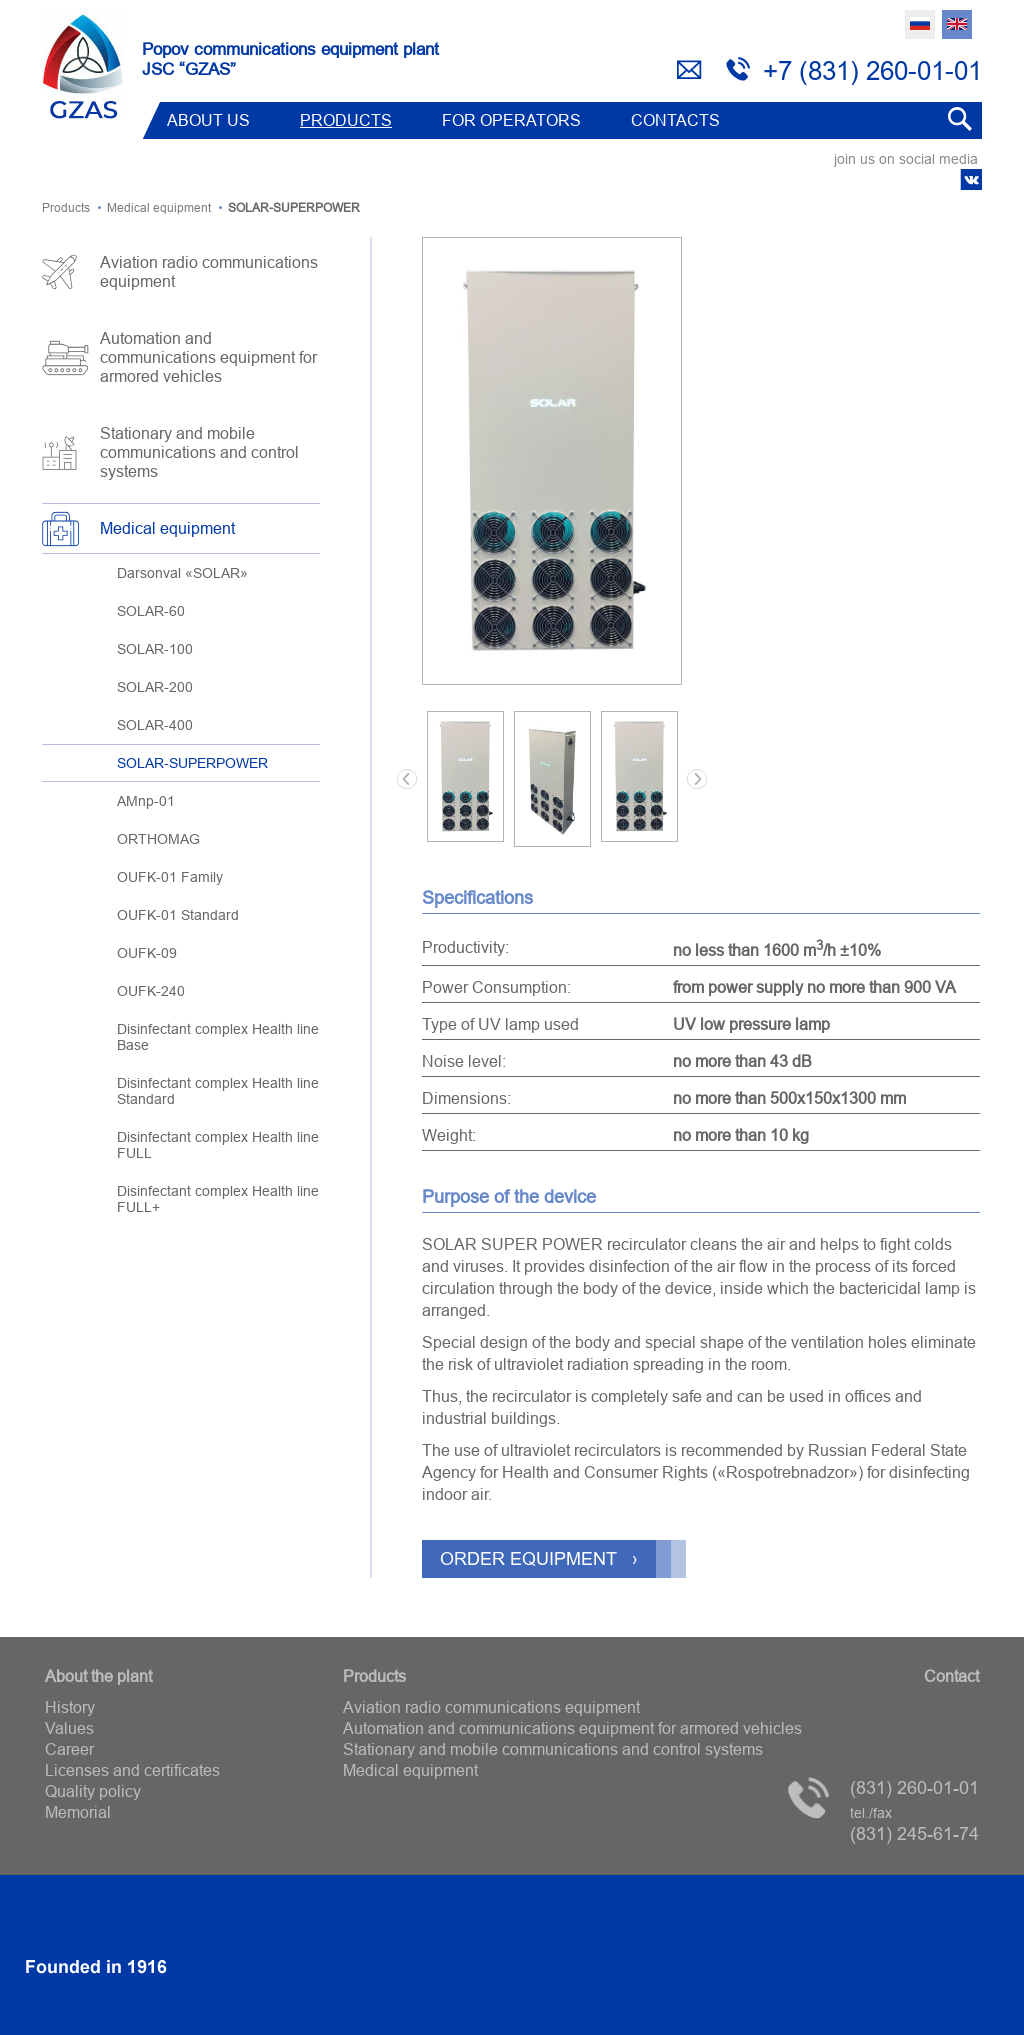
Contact (951, 1676)
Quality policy (93, 1791)
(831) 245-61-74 (914, 1824)
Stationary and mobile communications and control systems (199, 452)
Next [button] (697, 779)
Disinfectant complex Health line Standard (218, 1091)
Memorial (78, 1812)
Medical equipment (167, 528)
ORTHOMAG (158, 839)
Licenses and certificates (132, 1770)
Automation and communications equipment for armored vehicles (208, 357)
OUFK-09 (147, 953)
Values (69, 1728)
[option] (552, 461)
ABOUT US (208, 120)
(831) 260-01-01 (914, 1787)
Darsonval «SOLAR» (182, 573)
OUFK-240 (151, 991)
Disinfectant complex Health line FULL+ (218, 1199)
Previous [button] (407, 779)
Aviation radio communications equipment (209, 271)
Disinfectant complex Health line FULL (218, 1145)
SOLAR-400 (155, 725)
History (70, 1707)
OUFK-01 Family (170, 877)
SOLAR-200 (155, 687)
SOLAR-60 (151, 611)
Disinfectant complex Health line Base (218, 1037)
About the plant (98, 1676)
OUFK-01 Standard (178, 915)
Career (69, 1749)
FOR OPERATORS (511, 120)
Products (346, 120)
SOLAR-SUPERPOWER (192, 763)
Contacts (675, 120)
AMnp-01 (146, 801)
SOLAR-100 (155, 649)
